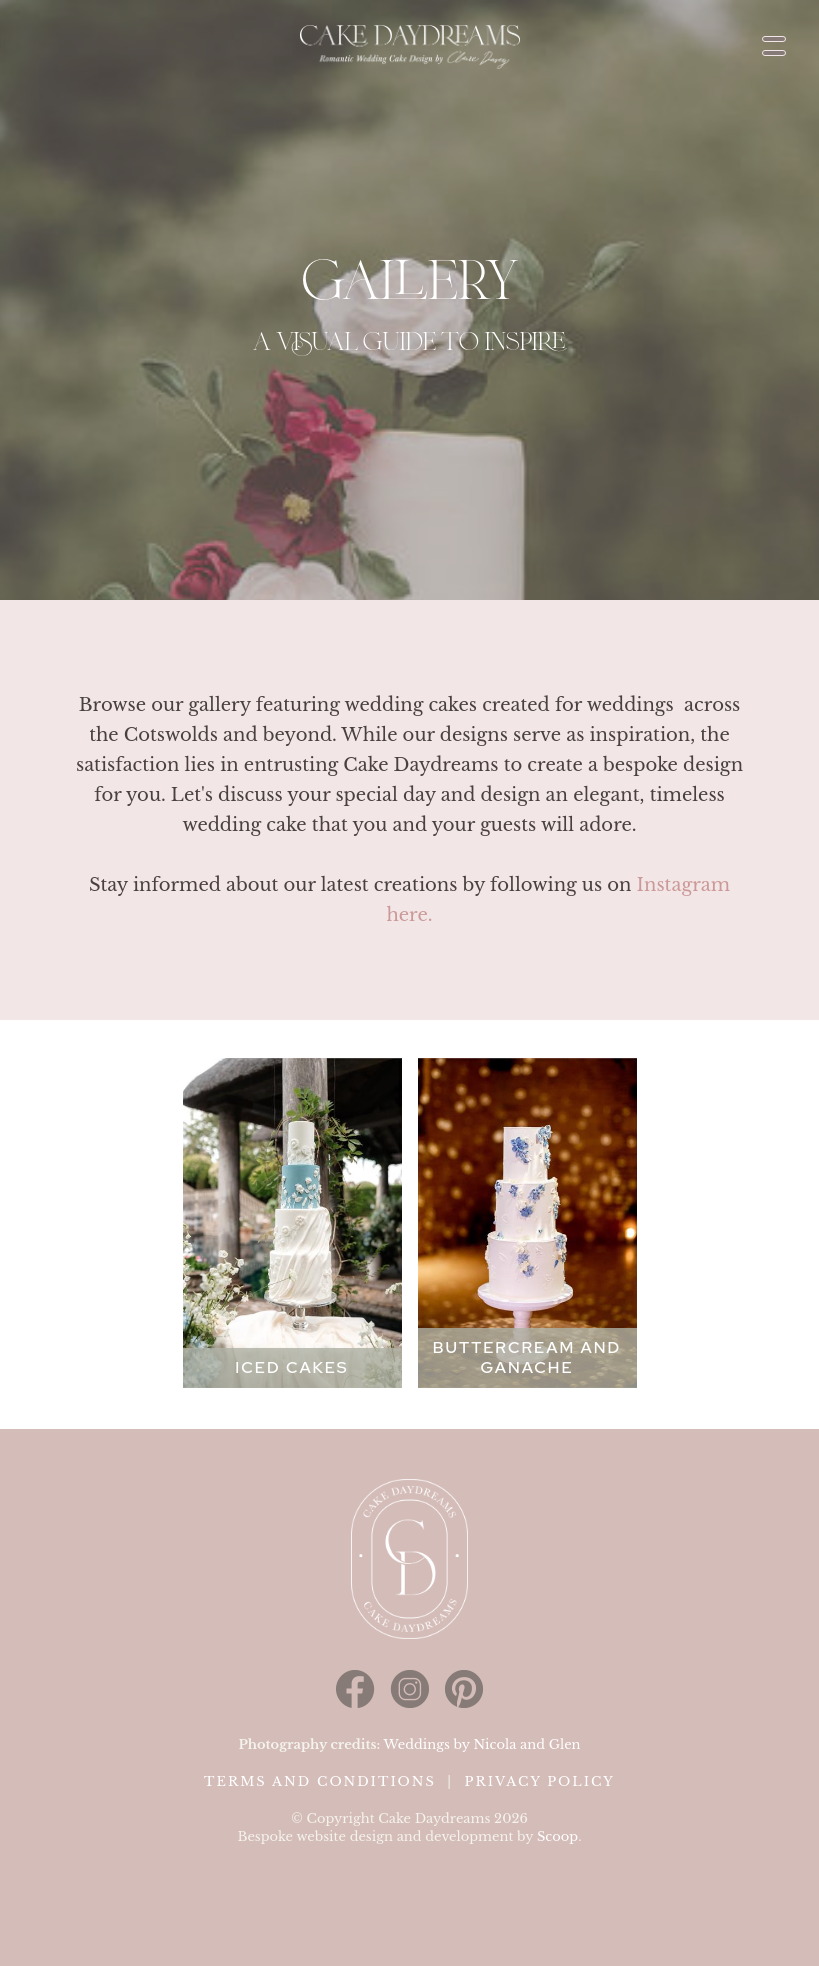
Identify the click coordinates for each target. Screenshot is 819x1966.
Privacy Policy (539, 1781)
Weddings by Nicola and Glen (481, 1744)
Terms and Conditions (320, 1781)
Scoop (557, 1836)
